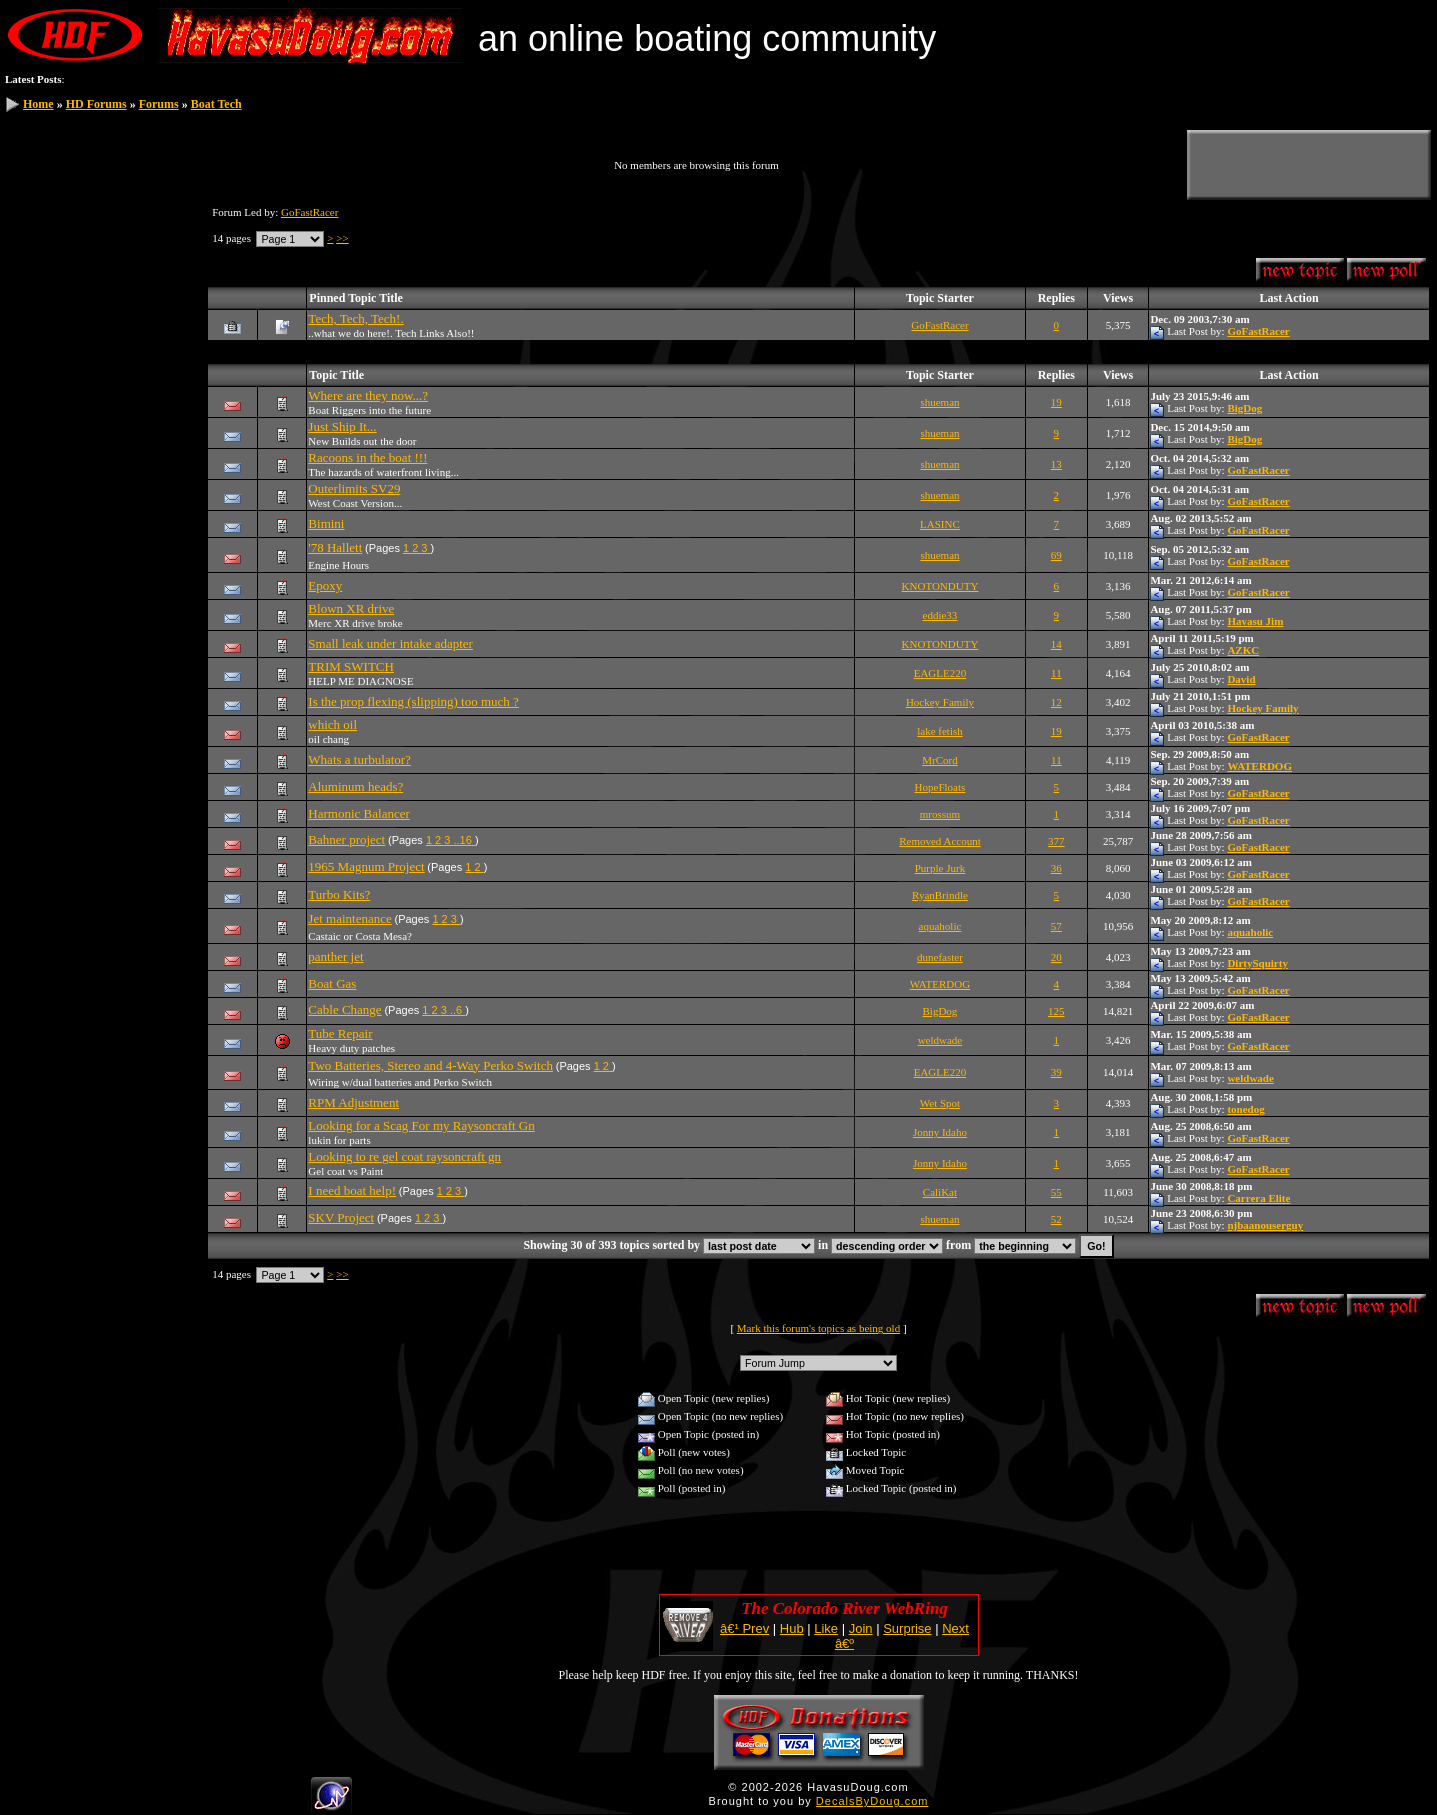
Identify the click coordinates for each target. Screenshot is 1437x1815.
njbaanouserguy (1265, 1225)
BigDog (1244, 408)
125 (1056, 1011)
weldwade (940, 1040)
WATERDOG (1259, 766)
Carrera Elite (1258, 1198)
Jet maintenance (349, 918)
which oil (332, 724)
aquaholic (940, 926)
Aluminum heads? (355, 786)
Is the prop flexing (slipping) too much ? (413, 701)
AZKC (1243, 650)
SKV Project (341, 1217)
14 (1056, 644)
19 (1056, 402)
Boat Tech (216, 104)
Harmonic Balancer (358, 813)
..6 (457, 1010)
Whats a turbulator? (359, 759)
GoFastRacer (309, 212)
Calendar (41, 297)
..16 (463, 840)
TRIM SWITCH (351, 666)
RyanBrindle (940, 895)
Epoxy (325, 585)
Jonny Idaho (940, 1132)
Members (42, 274)
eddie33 (940, 615)
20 (1056, 957)
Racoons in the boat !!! (367, 457)
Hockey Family (940, 702)
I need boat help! (352, 1190)
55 (1056, 1192)
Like (826, 1628)
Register (40, 228)
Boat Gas (332, 983)
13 (1056, 464)
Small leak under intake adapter (390, 643)
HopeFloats (940, 787)
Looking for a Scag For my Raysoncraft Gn (421, 1125)
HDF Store (46, 343)
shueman (939, 402)
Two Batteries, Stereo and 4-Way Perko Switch (430, 1065)
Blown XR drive (351, 608)
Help (31, 366)
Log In (36, 205)
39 (1056, 1072)
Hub (792, 1628)
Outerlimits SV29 (354, 488)
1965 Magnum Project (366, 866)
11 (1056, 673)
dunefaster (940, 957)
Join (861, 1628)
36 (1056, 868)
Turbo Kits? (339, 894)
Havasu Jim (1255, 621)
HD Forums (96, 104)
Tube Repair (340, 1033)
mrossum (940, 814)
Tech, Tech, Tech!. (355, 318)
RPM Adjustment (353, 1102)
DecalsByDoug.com (872, 1801)
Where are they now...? (368, 395)
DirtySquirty (1257, 963)
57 (1056, 926)
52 (1056, 1219)
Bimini (326, 523)
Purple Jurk (940, 868)
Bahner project (346, 839)
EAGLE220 (940, 673)
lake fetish (940, 731)
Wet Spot (940, 1103)
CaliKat (940, 1192)
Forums (159, 104)
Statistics (41, 320)
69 (1056, 555)
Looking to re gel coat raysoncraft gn (404, 1156)
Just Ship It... (342, 426)
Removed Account (940, 841)
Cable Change (344, 1009)
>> (342, 238)
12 (1056, 702)
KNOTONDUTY (940, 586)
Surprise (907, 1628)
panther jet (335, 956)
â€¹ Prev (744, 1628)
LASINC (940, 524)
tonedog (1245, 1109)
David (1241, 679)
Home (38, 104)
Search (36, 251)
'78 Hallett (335, 547)
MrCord (939, 760)
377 (1056, 841)
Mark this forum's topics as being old (818, 1328)
